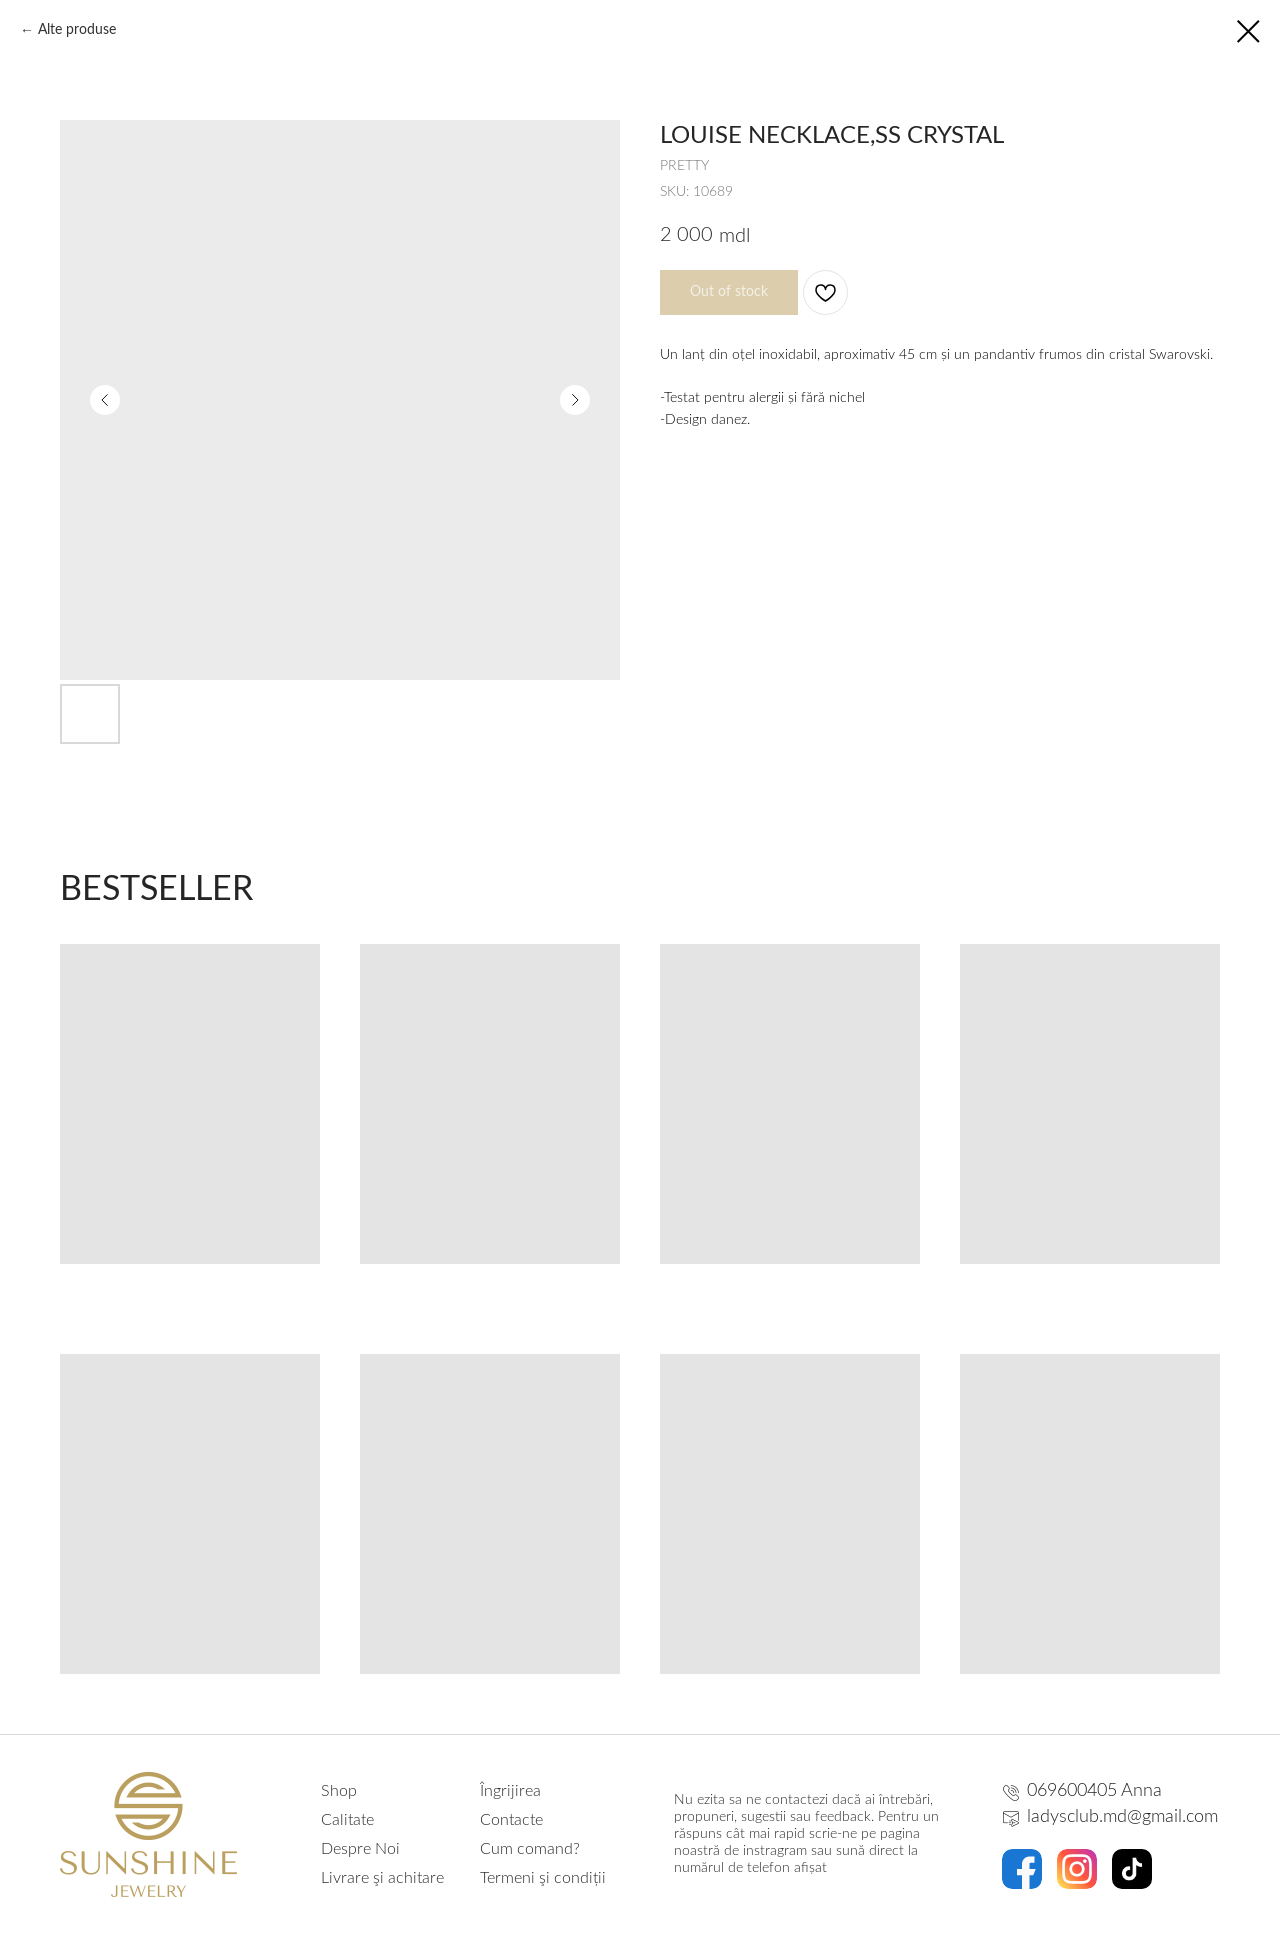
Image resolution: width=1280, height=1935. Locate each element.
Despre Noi (360, 1849)
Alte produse (77, 30)
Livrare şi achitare (382, 1878)
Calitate (347, 1820)
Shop (339, 1791)
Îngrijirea (510, 1791)
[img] (1022, 1869)
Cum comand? (530, 1849)
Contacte (511, 1820)
